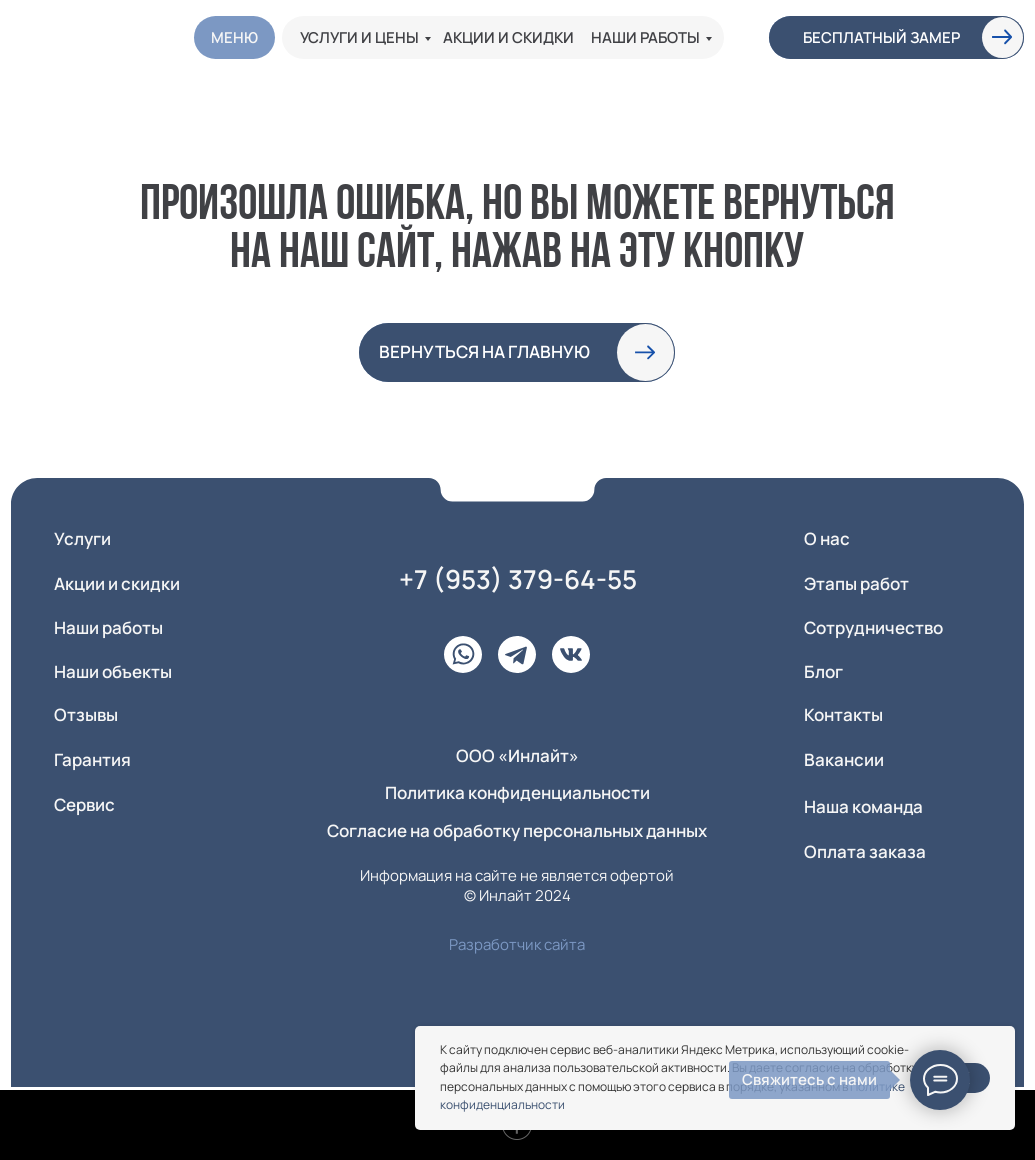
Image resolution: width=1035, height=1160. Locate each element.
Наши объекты (113, 671)
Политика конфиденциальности (517, 792)
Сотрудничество (873, 627)
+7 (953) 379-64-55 (518, 579)
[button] (1003, 37)
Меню (234, 37)
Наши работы (645, 37)
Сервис (84, 804)
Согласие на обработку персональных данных (517, 830)
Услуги (82, 538)
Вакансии (844, 759)
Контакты (843, 714)
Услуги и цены (359, 37)
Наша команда (863, 806)
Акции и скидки (508, 37)
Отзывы (86, 714)
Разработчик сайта (517, 944)
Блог (823, 671)
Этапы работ (856, 583)
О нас (827, 538)
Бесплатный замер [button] (881, 37)
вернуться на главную (484, 351)
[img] (80, 37)
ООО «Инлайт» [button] (517, 755)
